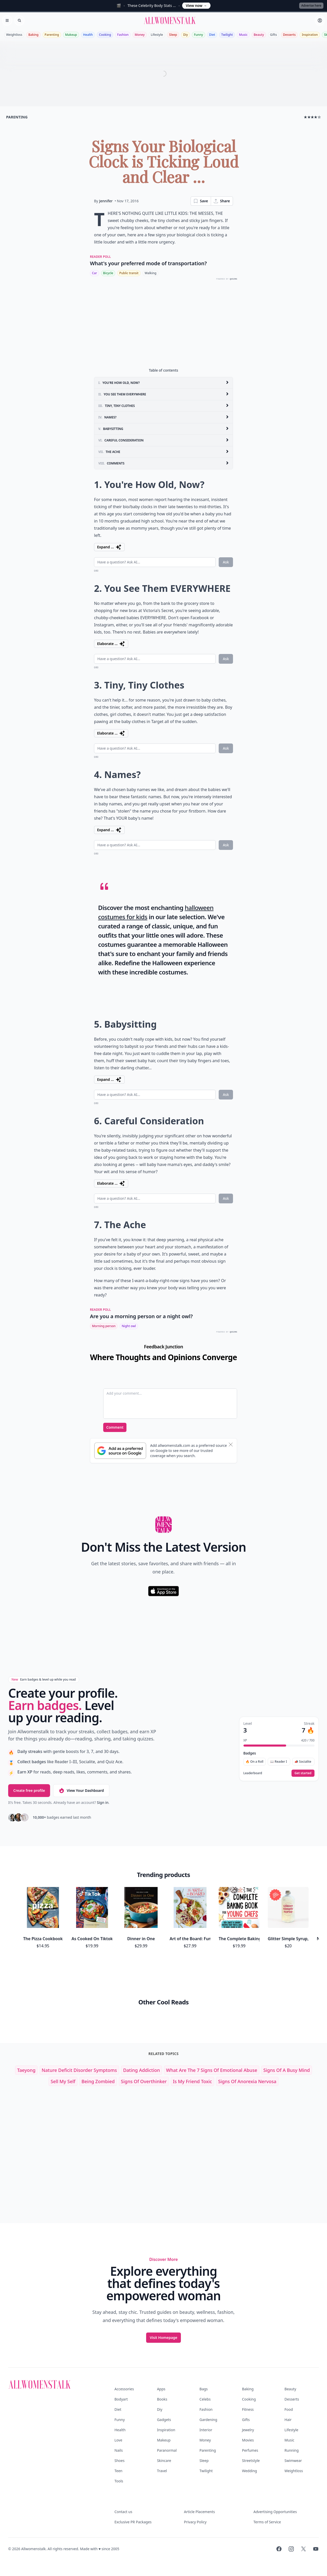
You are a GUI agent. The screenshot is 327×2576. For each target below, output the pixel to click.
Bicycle (108, 273)
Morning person (103, 1326)
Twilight (227, 34)
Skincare (164, 2460)
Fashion (123, 34)
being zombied (98, 2081)
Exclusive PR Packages (132, 2521)
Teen (118, 2470)
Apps (161, 2388)
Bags (204, 2388)
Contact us (123, 2511)
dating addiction (141, 2070)
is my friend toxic (192, 2081)
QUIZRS (233, 279)
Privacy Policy (195, 2521)
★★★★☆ (312, 117)
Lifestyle (157, 34)
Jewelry (248, 2429)
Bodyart (121, 2399)
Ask (226, 562)
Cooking (105, 34)
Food (289, 2409)
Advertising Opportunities (275, 2511)
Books (162, 2399)
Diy (185, 34)
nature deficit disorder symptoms (79, 2070)
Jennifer (105, 200)
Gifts (273, 34)
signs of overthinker (144, 2081)
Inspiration (310, 34)
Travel (162, 2470)
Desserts (289, 34)
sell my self (63, 2081)
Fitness (248, 2409)
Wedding (249, 2470)
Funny (198, 34)
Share (221, 201)
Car (94, 273)
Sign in (102, 1802)
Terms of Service (267, 2521)
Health (88, 34)
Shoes (119, 2460)
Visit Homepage (163, 2337)
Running (292, 2450)
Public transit (128, 273)
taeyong (26, 2070)
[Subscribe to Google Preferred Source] (120, 1450)
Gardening (208, 2419)
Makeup (71, 34)
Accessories (124, 2388)
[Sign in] (320, 20)
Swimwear (293, 2460)
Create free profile (29, 1790)
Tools (118, 2481)
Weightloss (14, 34)
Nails (118, 2450)
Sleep (173, 34)
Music (243, 34)
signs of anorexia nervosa (247, 2081)
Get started (303, 1773)
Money (140, 34)
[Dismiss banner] (231, 1444)
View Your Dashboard (81, 1790)
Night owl (129, 1326)
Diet (212, 34)
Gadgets (164, 2419)
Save (200, 201)
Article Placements (199, 2511)
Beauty (259, 34)
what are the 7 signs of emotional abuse (211, 2070)
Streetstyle (251, 2460)
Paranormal (167, 2450)
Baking (33, 34)
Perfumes (250, 2450)
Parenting (52, 34)
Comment (114, 1427)
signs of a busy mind (286, 2070)
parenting (17, 117)
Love (118, 2440)
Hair (288, 2419)
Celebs (205, 2399)
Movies (248, 2440)
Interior (206, 2429)
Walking (150, 273)
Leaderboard (252, 1773)
